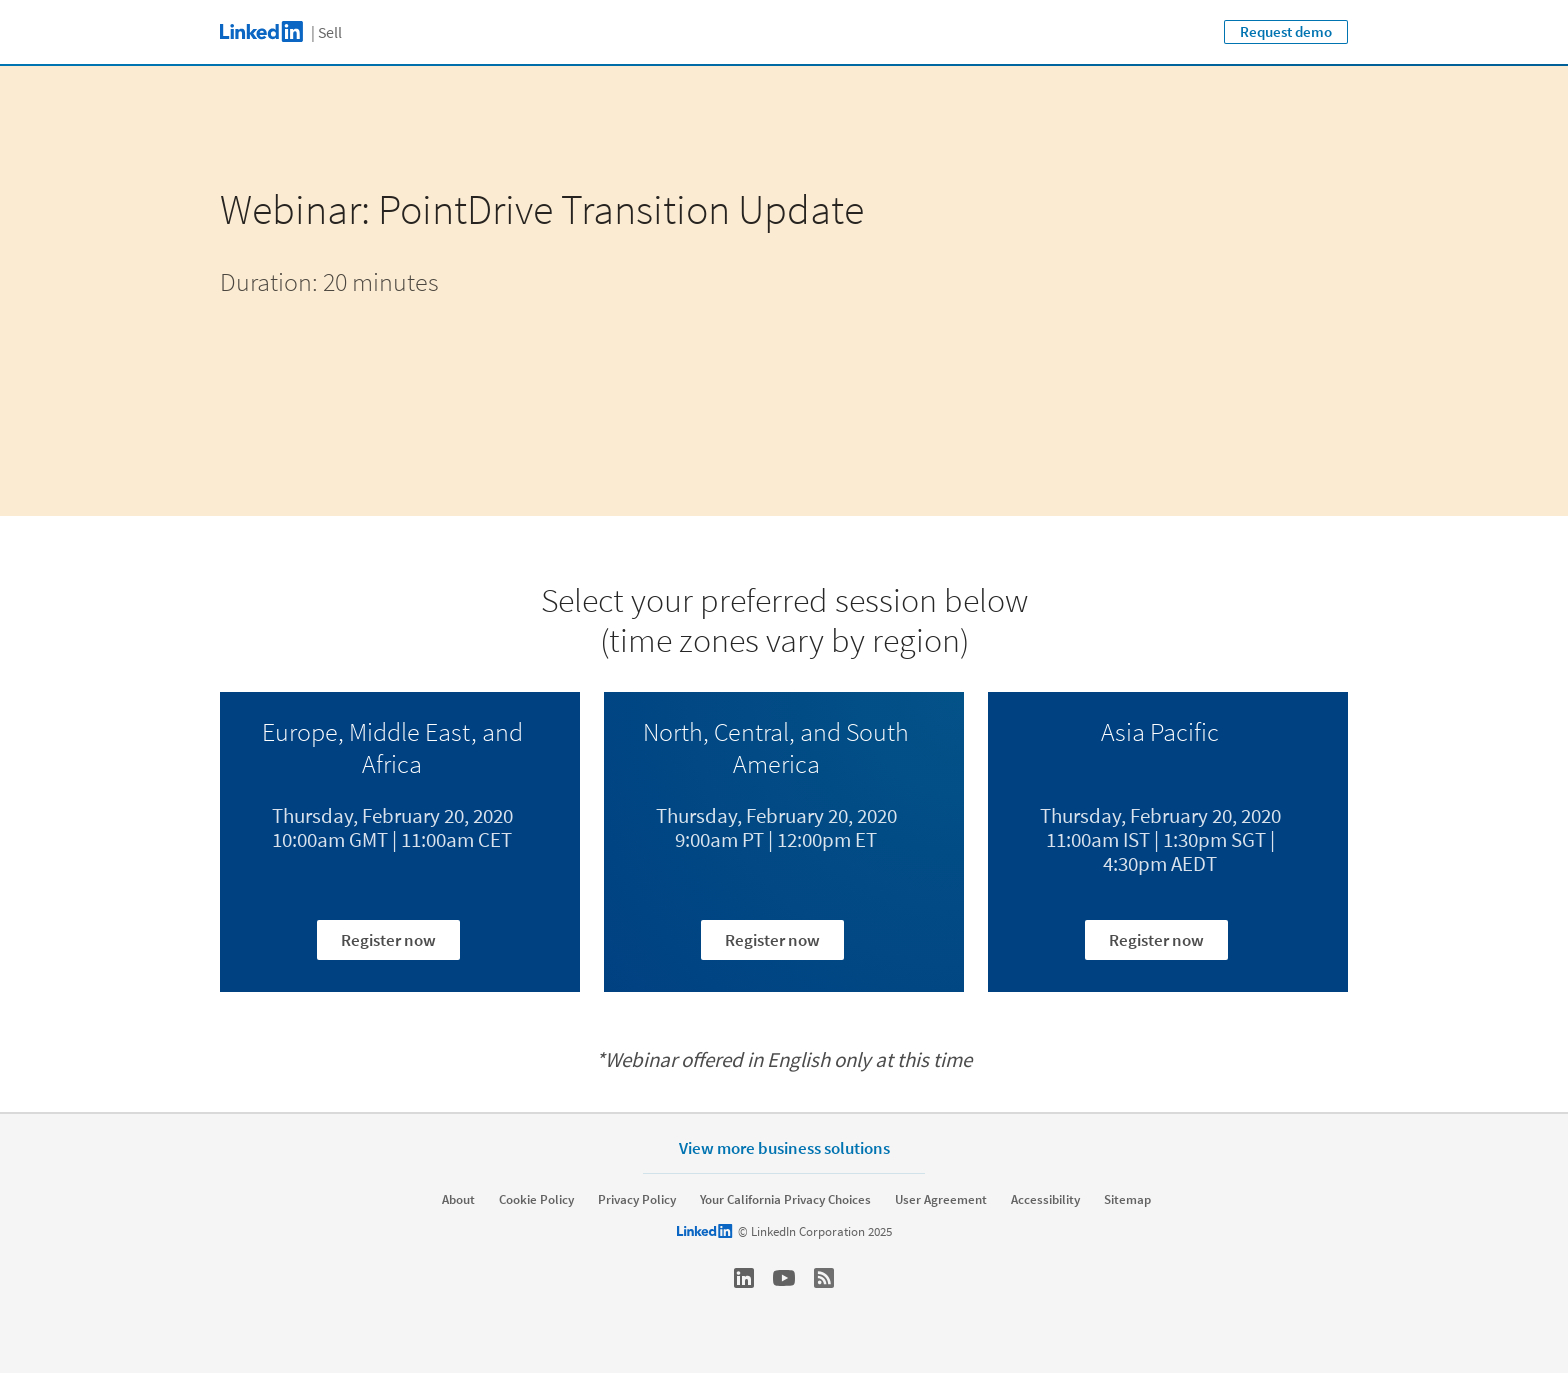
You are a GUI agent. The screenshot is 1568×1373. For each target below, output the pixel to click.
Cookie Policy (536, 1200)
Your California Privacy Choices (785, 1200)
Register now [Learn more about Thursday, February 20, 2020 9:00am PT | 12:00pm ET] (772, 940)
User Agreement (941, 1200)
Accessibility (1045, 1200)
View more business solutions (784, 1147)
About (458, 1200)
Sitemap (1127, 1200)
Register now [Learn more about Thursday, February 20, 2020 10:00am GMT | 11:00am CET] (388, 940)
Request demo (1286, 31)
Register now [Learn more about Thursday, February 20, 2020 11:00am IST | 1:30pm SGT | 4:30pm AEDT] (1156, 940)
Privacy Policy (637, 1200)
